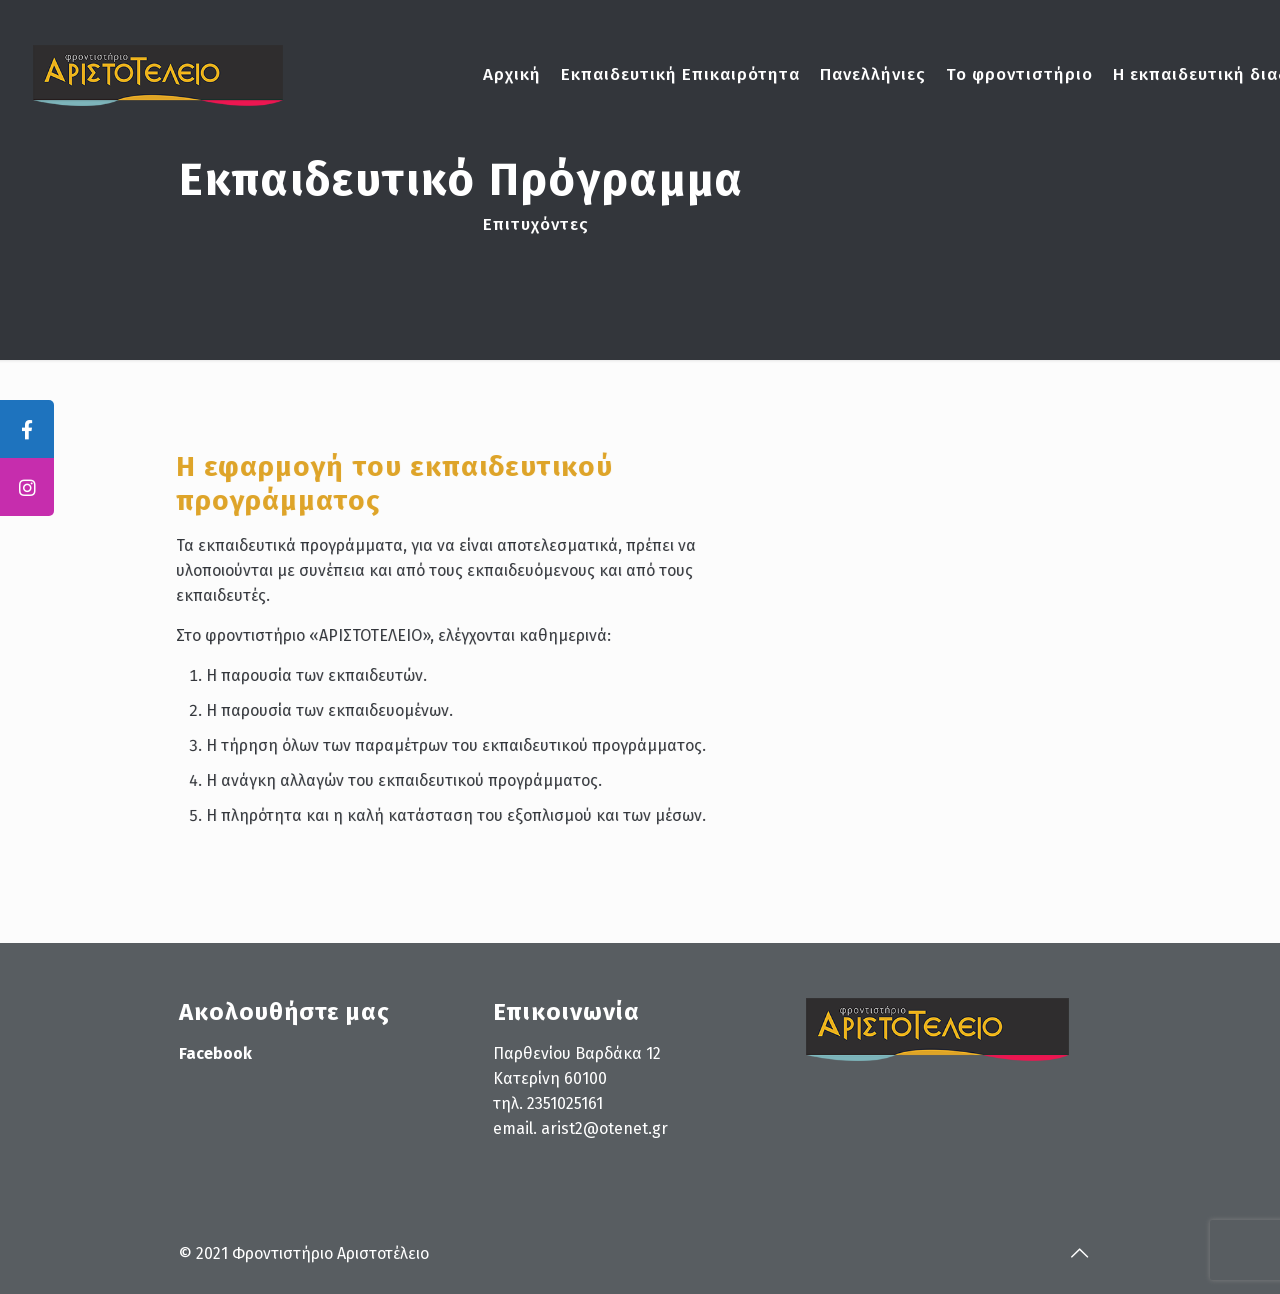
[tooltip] (27, 429)
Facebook (215, 1053)
